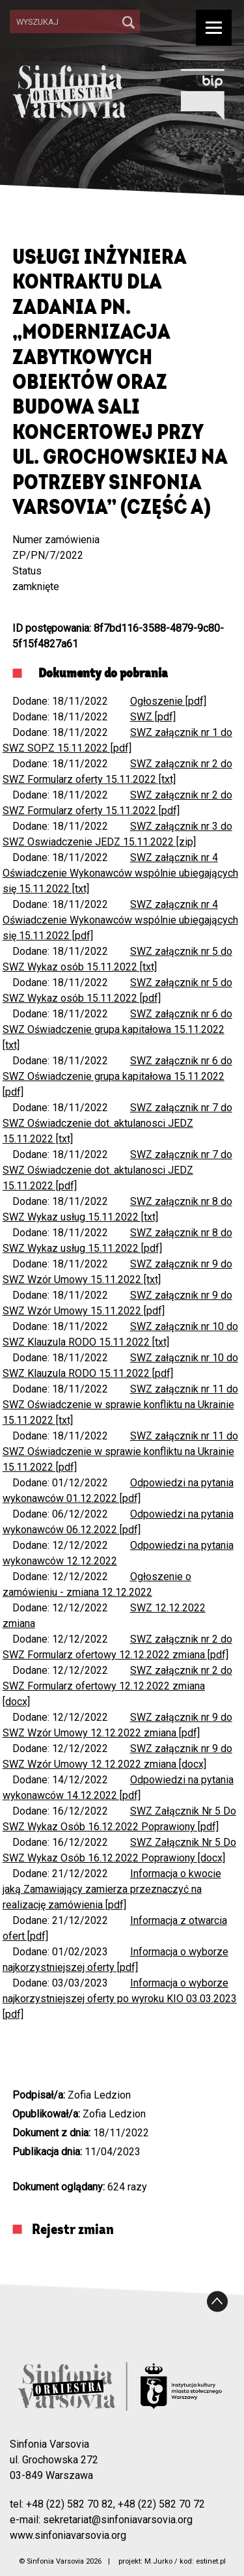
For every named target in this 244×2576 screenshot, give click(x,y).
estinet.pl (211, 2561)
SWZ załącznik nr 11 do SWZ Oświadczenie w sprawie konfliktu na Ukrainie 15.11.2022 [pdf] (120, 1451)
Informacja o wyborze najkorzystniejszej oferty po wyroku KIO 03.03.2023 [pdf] (120, 1998)
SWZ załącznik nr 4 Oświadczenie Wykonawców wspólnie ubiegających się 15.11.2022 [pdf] (120, 920)
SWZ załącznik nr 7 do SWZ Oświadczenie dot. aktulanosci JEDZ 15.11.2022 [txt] (117, 1123)
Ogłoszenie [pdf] (168, 701)
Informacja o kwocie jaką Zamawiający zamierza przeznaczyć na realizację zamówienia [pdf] (112, 1889)
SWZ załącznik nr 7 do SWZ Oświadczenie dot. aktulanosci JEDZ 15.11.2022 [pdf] (117, 1170)
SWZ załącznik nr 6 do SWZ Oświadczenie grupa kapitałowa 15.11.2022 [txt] (117, 1029)
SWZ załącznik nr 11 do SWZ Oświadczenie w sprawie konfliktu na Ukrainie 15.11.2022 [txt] (120, 1404)
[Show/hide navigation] (214, 28)
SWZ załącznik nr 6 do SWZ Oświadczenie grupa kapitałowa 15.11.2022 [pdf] (117, 1076)
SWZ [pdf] (153, 717)
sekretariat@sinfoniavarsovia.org (118, 2519)
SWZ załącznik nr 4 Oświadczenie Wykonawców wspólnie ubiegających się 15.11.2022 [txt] (120, 873)
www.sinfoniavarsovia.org (68, 2535)
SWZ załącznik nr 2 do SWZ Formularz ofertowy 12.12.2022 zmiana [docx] (117, 1686)
